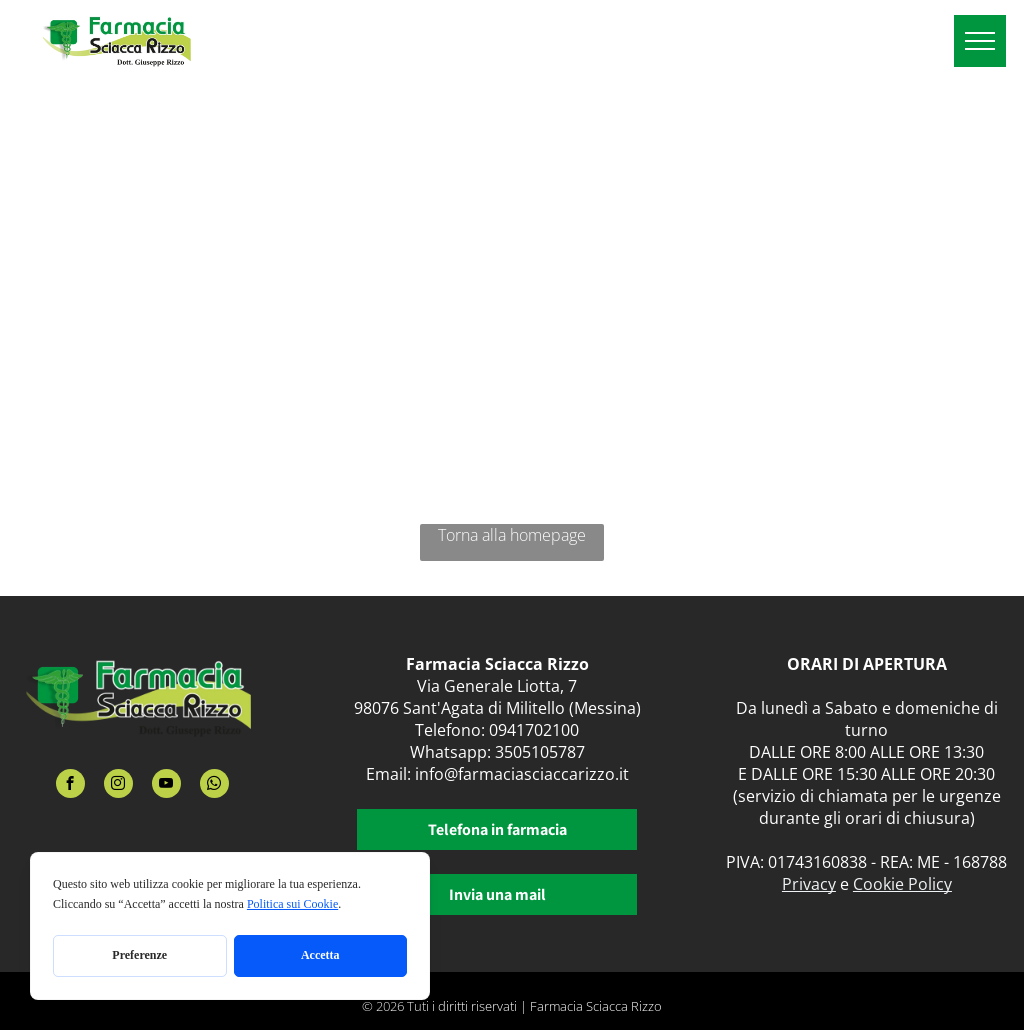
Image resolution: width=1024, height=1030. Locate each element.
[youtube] (166, 786)
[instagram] (118, 786)
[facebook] (70, 786)
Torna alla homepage (512, 535)
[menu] (980, 41)
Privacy (809, 884)
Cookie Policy (902, 884)
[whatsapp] (214, 786)
